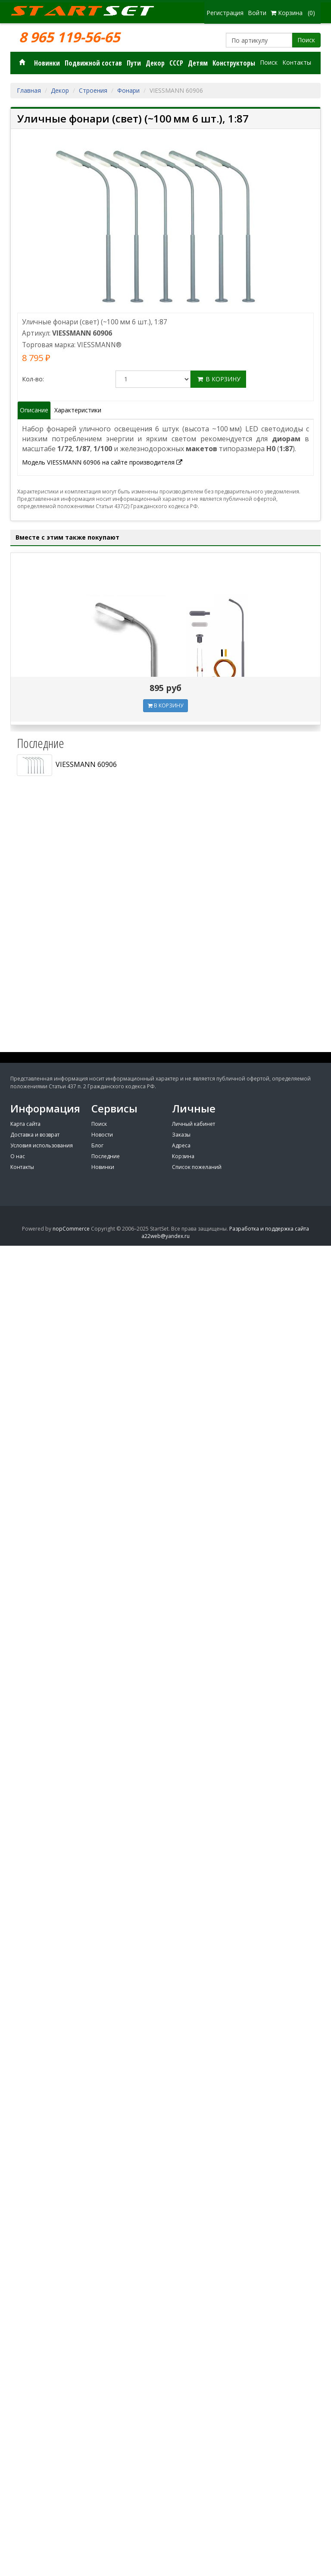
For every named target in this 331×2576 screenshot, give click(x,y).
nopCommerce (71, 1228)
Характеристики (77, 410)
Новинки (47, 63)
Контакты (296, 62)
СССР (176, 63)
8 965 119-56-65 (69, 37)
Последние (105, 1156)
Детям (198, 63)
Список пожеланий (197, 1167)
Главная (29, 90)
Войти (257, 13)
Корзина (183, 1156)
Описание (34, 410)
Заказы (181, 1134)
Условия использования (41, 1145)
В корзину (218, 379)
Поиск (306, 40)
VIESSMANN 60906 (67, 765)
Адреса (181, 1145)
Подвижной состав (93, 63)
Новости (102, 1134)
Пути (134, 63)
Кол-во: (33, 379)
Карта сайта (25, 1124)
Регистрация (225, 13)
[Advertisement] (165, 988)
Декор (155, 63)
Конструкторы (233, 63)
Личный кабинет (193, 1124)
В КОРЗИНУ (165, 705)
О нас (17, 1156)
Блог (97, 1145)
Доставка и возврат (34, 1134)
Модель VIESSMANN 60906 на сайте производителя (102, 462)
